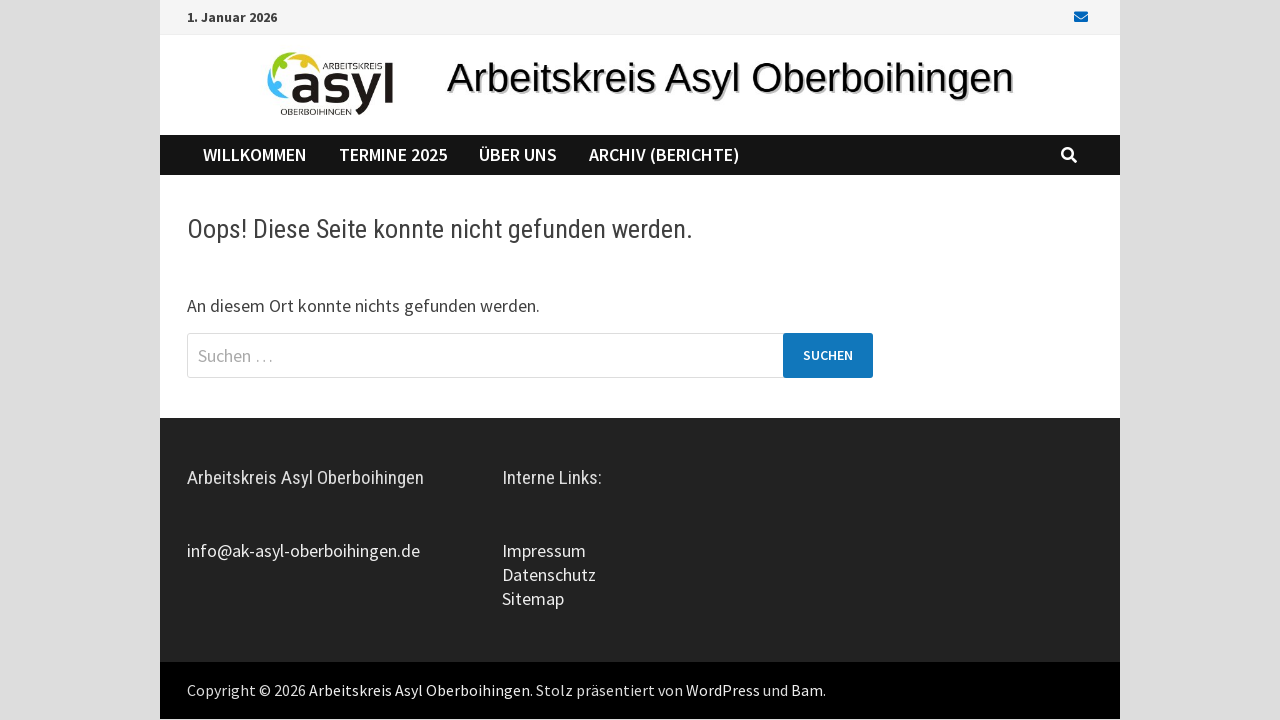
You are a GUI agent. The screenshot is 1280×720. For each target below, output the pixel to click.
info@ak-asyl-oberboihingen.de (303, 550)
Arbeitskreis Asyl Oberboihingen (419, 690)
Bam (807, 690)
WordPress (723, 690)
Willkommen (255, 154)
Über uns (518, 154)
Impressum (544, 550)
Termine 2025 (393, 154)
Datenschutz (549, 574)
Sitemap (533, 598)
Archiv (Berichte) (664, 154)
